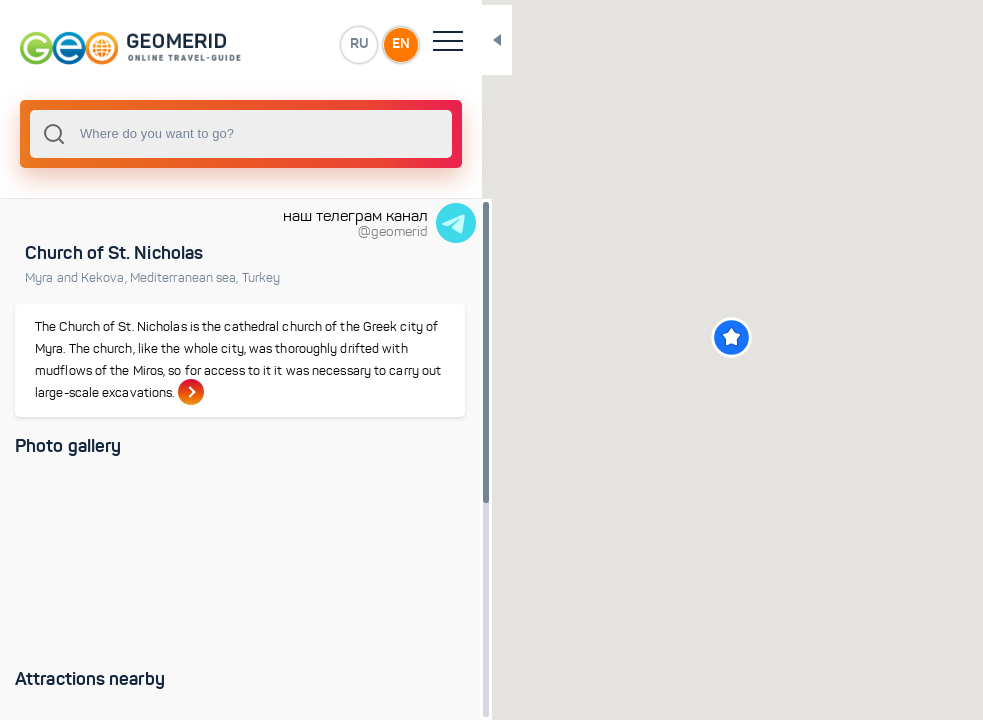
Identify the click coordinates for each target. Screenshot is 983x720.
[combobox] (210, 134)
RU (296, 44)
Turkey (261, 278)
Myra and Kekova (77, 278)
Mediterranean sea (186, 278)
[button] (701, 337)
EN (339, 44)
